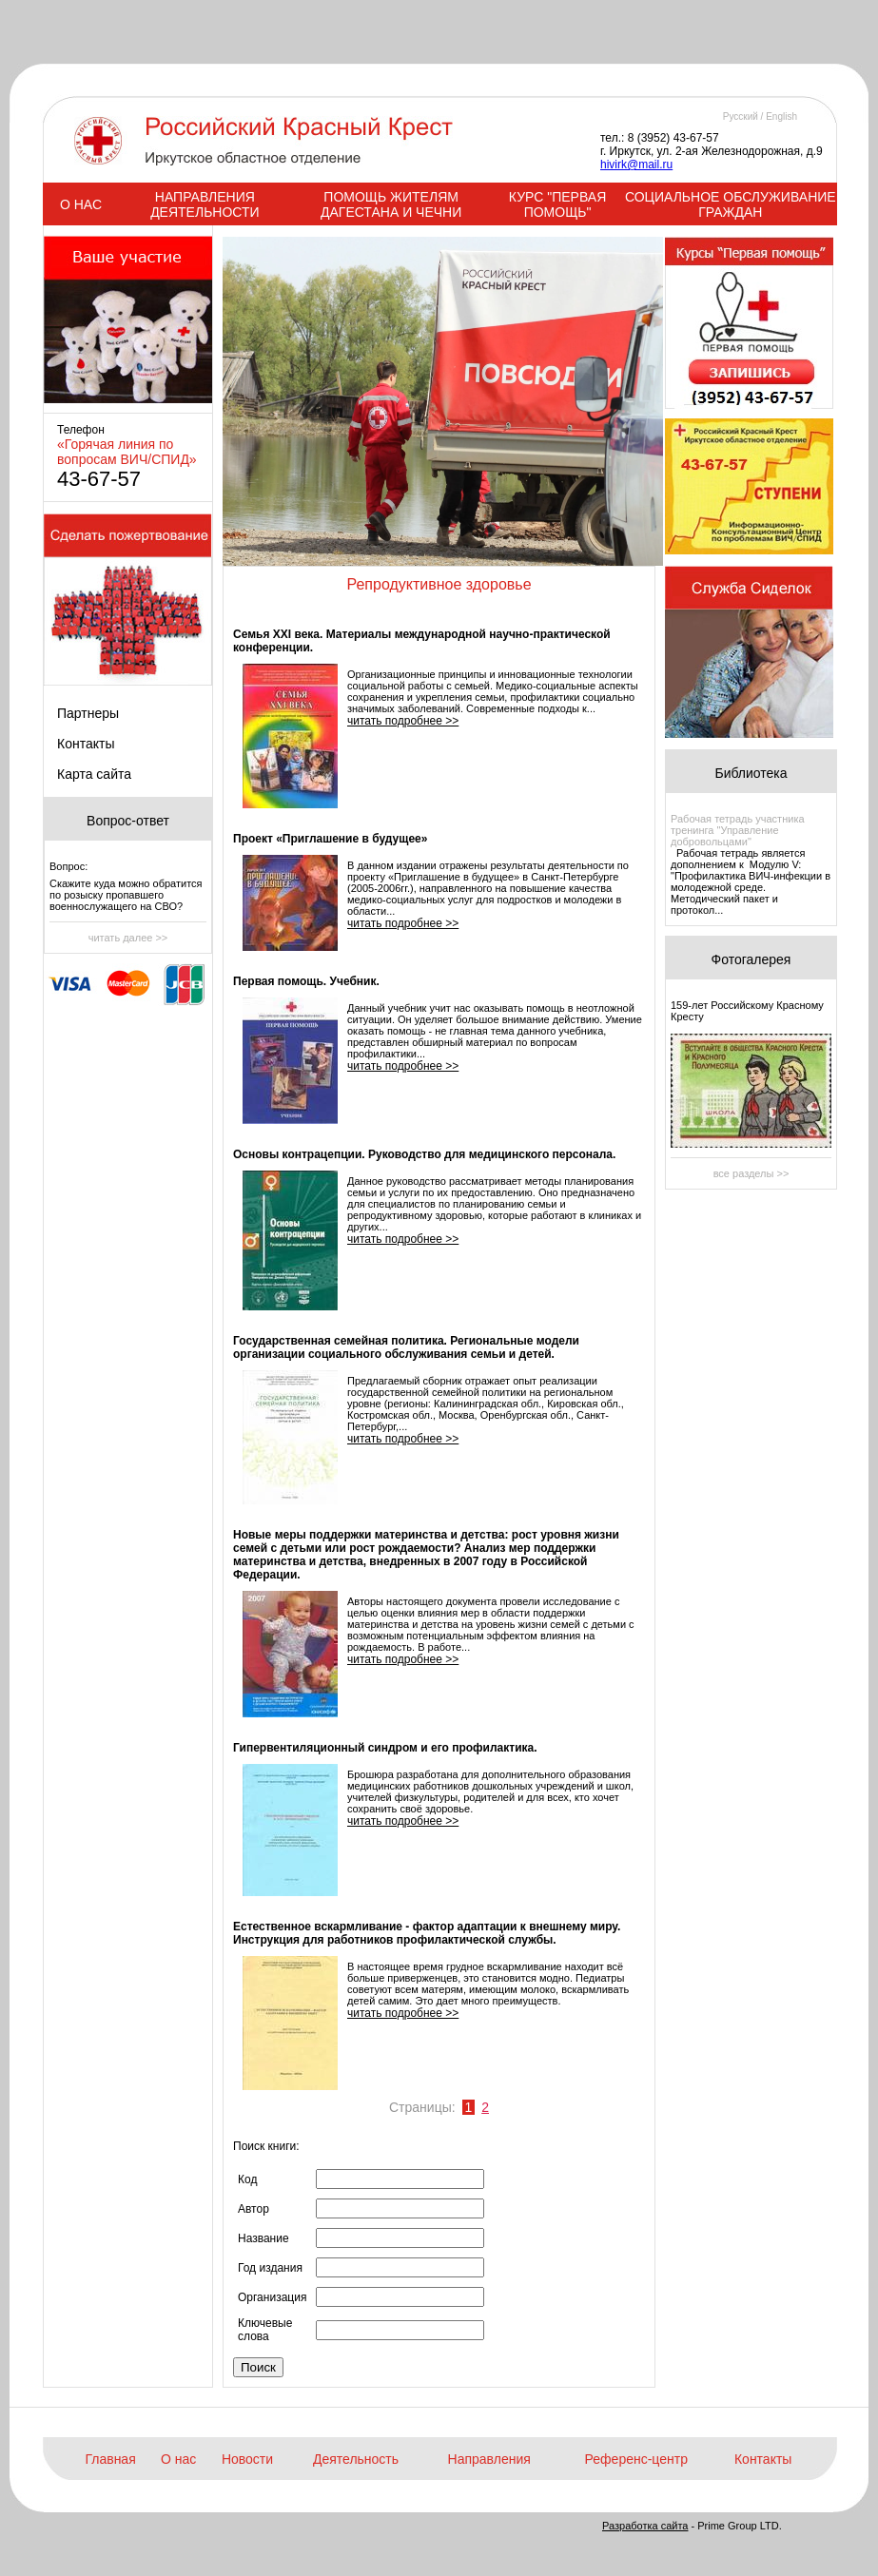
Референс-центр (636, 2459)
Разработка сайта (645, 2525)
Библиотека (750, 773)
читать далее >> (128, 937)
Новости (247, 2459)
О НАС (81, 204)
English (781, 116)
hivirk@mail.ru (636, 164)
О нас (178, 2459)
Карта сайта (94, 774)
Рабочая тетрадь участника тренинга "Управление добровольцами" (738, 830)
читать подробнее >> (403, 720)
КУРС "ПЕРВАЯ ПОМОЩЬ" (557, 204)
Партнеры (88, 713)
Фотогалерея (751, 959)
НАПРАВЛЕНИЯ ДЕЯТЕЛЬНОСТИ (204, 204)
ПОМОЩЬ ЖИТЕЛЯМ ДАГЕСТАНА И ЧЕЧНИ (391, 204)
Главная (110, 2459)
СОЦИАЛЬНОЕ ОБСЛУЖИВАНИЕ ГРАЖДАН (730, 204)
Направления (489, 2459)
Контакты (85, 743)
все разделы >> (751, 1173)
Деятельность (356, 2459)
